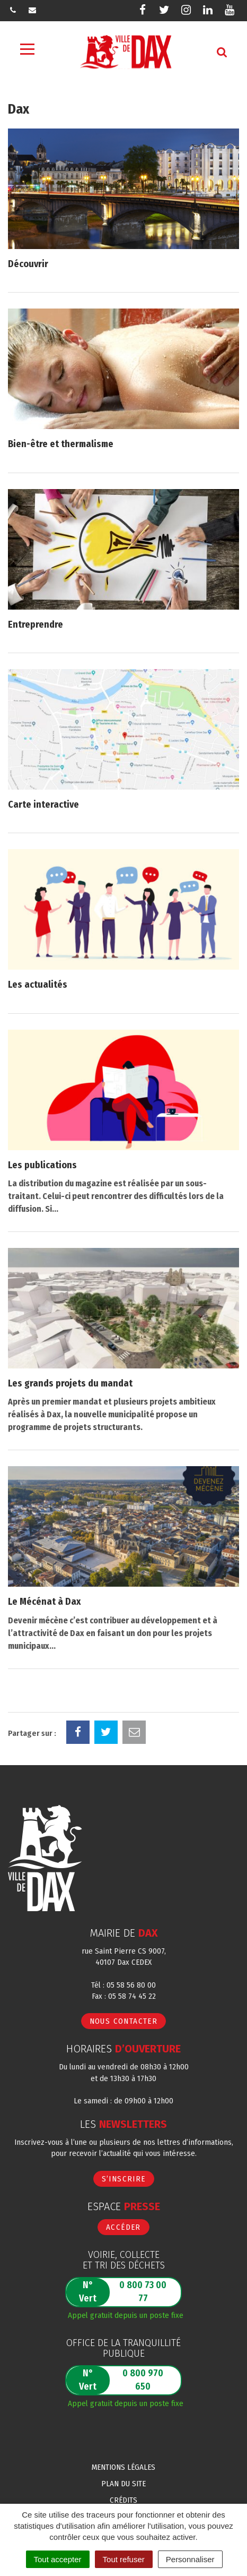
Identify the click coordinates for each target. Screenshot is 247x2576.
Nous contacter (124, 2021)
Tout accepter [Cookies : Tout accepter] (58, 2559)
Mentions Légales (123, 2467)
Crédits (123, 2500)
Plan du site (123, 2483)
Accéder (123, 2227)
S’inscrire (124, 2179)
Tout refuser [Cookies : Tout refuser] (124, 2559)
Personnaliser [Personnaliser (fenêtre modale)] (190, 2559)
